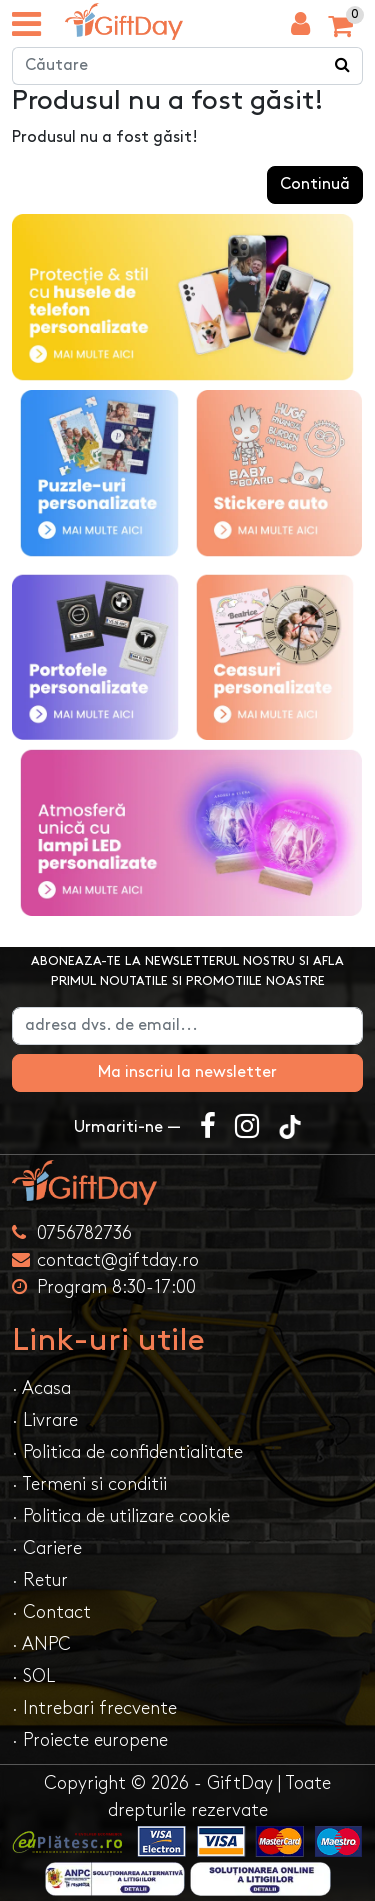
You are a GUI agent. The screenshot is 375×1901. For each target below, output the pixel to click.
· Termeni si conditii (89, 1484)
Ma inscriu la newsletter (187, 1072)
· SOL (33, 1676)
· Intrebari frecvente (94, 1708)
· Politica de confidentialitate (127, 1452)
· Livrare (45, 1420)
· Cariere (47, 1548)
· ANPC (41, 1644)
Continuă (315, 184)
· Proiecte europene (90, 1740)
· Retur (40, 1580)
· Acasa (41, 1388)
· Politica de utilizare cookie (121, 1516)
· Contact (51, 1612)
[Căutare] (343, 66)
